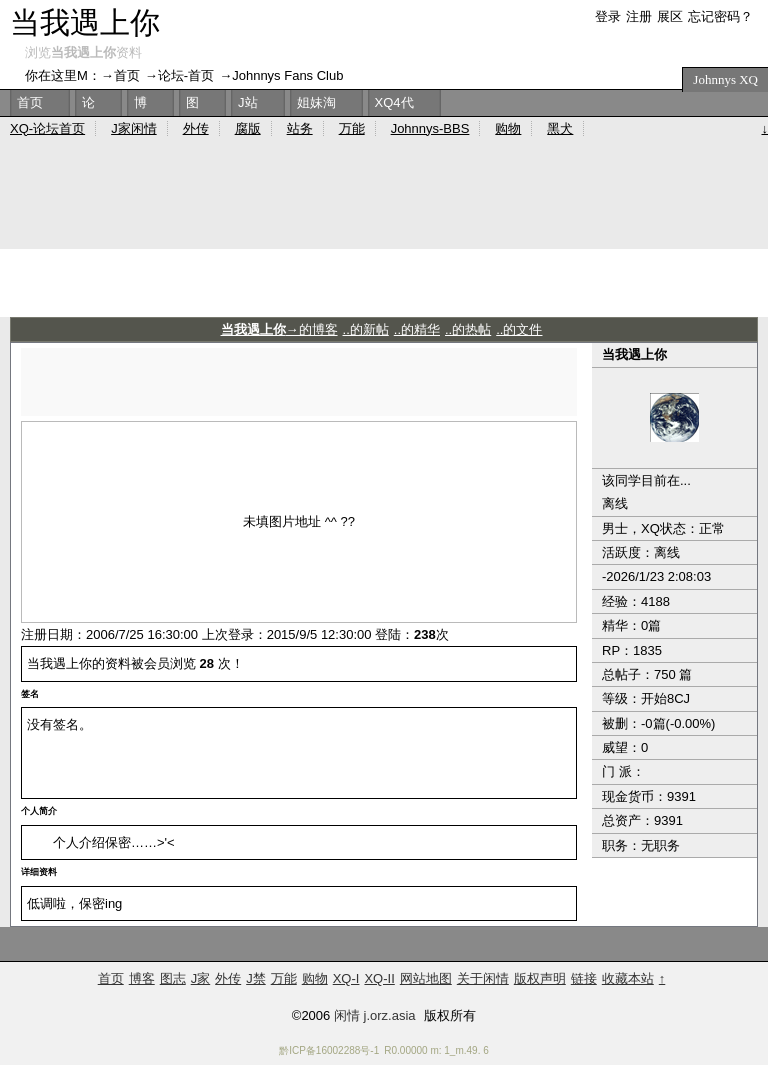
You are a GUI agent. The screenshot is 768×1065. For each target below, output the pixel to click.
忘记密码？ (720, 16)
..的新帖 (366, 329)
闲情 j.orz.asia (375, 1015)
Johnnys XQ (725, 79)
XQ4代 (394, 102)
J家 (201, 978)
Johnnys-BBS (430, 128)
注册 (639, 16)
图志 (173, 978)
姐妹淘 (316, 102)
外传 (196, 128)
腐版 (248, 128)
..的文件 (519, 329)
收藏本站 (628, 978)
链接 (584, 978)
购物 (508, 128)
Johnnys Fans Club (287, 75)
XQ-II (379, 978)
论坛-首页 (186, 75)
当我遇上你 (85, 22)
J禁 (256, 978)
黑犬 (560, 128)
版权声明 (540, 978)
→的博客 (279, 329)
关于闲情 (483, 978)
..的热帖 (468, 329)
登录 (608, 16)
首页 (127, 75)
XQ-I (346, 978)
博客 (142, 978)
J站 (248, 102)
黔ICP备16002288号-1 (329, 1050)
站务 (300, 128)
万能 (352, 128)
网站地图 (426, 978)
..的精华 (417, 329)
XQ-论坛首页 (47, 128)
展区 (670, 16)
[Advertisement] (299, 378)
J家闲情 (134, 128)
